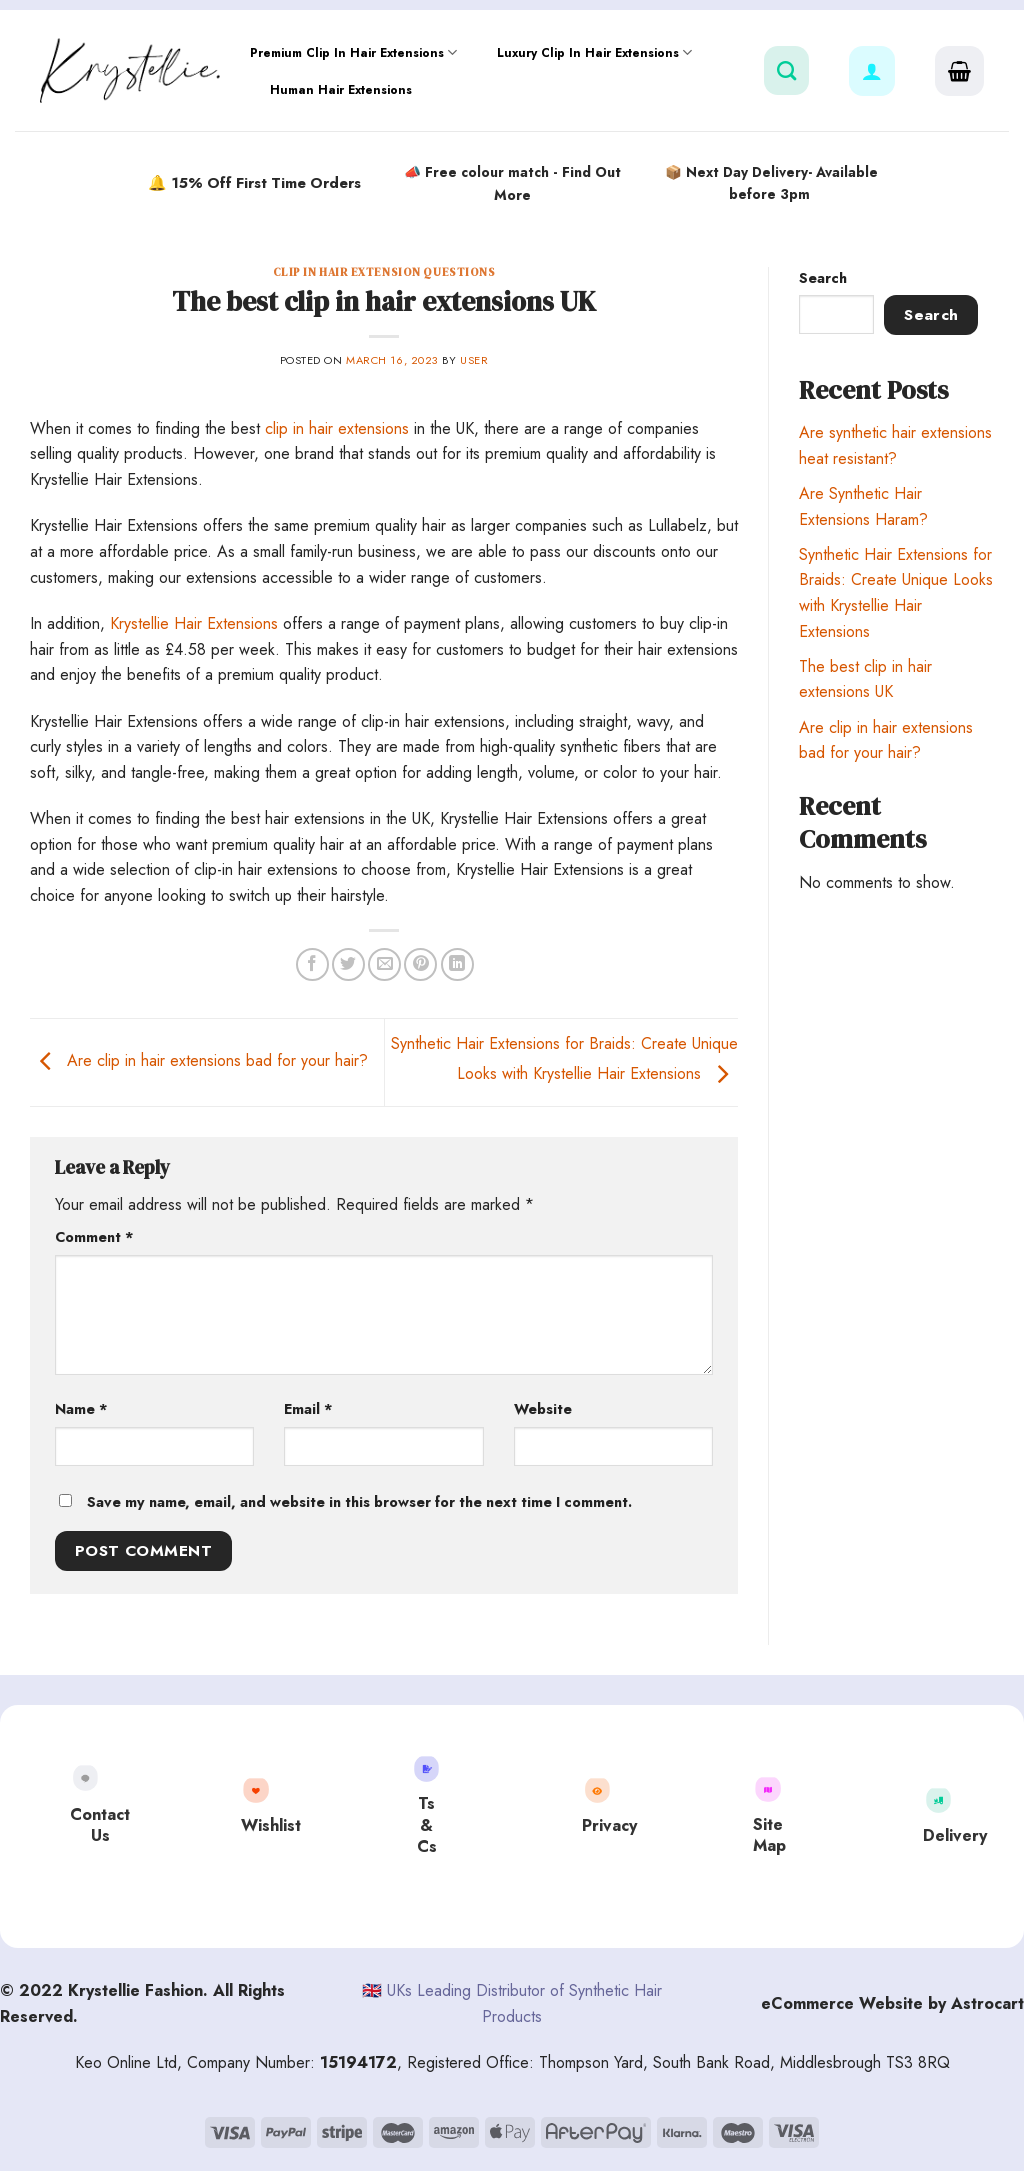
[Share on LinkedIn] (457, 964)
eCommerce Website (842, 2003)
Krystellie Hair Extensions (194, 623)
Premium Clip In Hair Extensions (353, 52)
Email (308, 1409)
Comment (94, 1237)
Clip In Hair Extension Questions (384, 272)
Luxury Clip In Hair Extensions (594, 52)
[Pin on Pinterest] (420, 964)
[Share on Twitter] (348, 964)
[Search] (786, 70)
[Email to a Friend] (384, 964)
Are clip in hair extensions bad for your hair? (199, 1060)
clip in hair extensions (337, 428)
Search (823, 278)
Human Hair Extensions (341, 90)
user (474, 360)
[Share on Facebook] (312, 964)
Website (543, 1409)
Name (81, 1409)
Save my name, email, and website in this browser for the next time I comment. (359, 1502)
